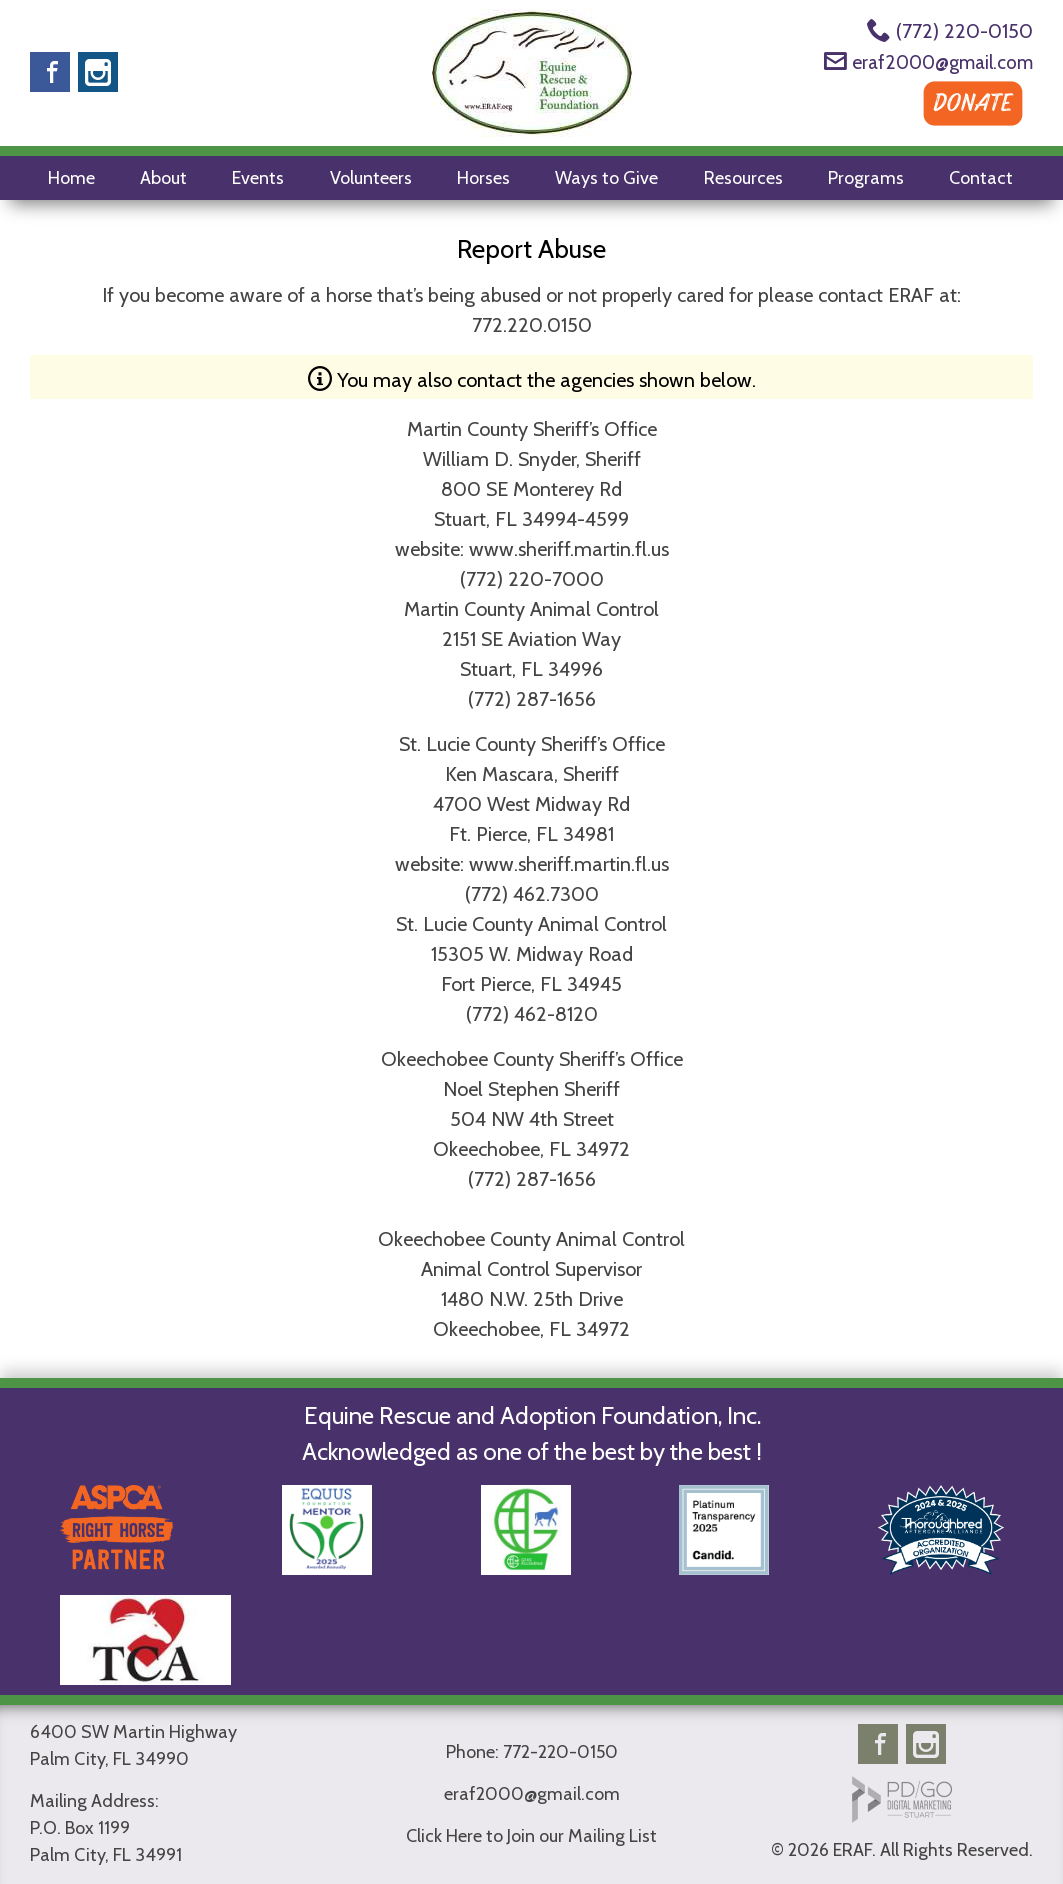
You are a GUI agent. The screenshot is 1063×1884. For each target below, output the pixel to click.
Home (71, 178)
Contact (981, 178)
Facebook (50, 72)
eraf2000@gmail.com (942, 62)
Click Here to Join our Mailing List (531, 1836)
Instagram (98, 72)
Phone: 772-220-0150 (532, 1752)
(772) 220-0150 (964, 31)
